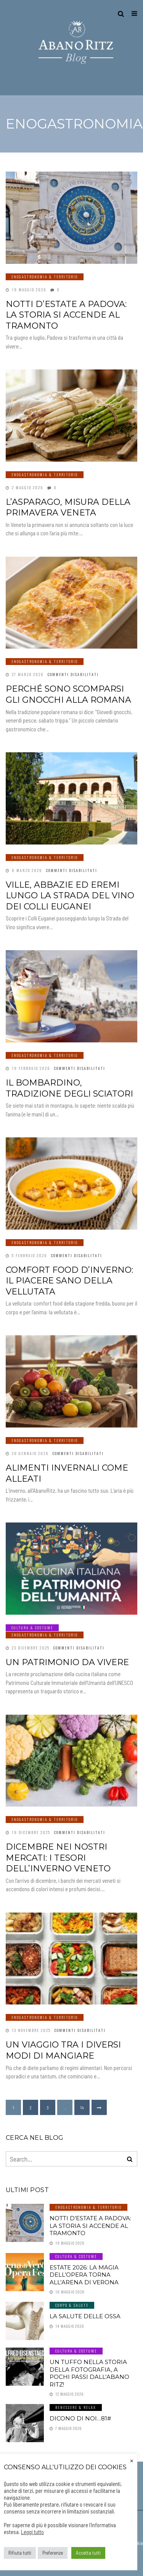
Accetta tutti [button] (88, 2553)
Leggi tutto (32, 2531)
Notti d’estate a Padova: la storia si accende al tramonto (66, 315)
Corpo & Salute (71, 2305)
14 (82, 2107)
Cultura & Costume (32, 1627)
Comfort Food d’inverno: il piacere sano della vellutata (69, 1281)
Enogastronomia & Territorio (44, 276)
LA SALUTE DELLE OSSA (85, 2316)
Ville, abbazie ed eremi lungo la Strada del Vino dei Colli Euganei (70, 896)
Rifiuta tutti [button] (19, 2553)
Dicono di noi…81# (80, 2418)
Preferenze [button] (52, 2553)
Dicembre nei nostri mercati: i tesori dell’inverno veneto (58, 1858)
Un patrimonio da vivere (67, 1662)
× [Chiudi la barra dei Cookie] (131, 2460)
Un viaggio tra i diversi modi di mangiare (63, 2050)
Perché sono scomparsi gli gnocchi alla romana (68, 694)
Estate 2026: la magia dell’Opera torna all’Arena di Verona (84, 2275)
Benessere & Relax (75, 2407)
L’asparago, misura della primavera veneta (68, 507)
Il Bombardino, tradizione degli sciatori (69, 1088)
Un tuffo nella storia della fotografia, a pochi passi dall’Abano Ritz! (89, 2373)
